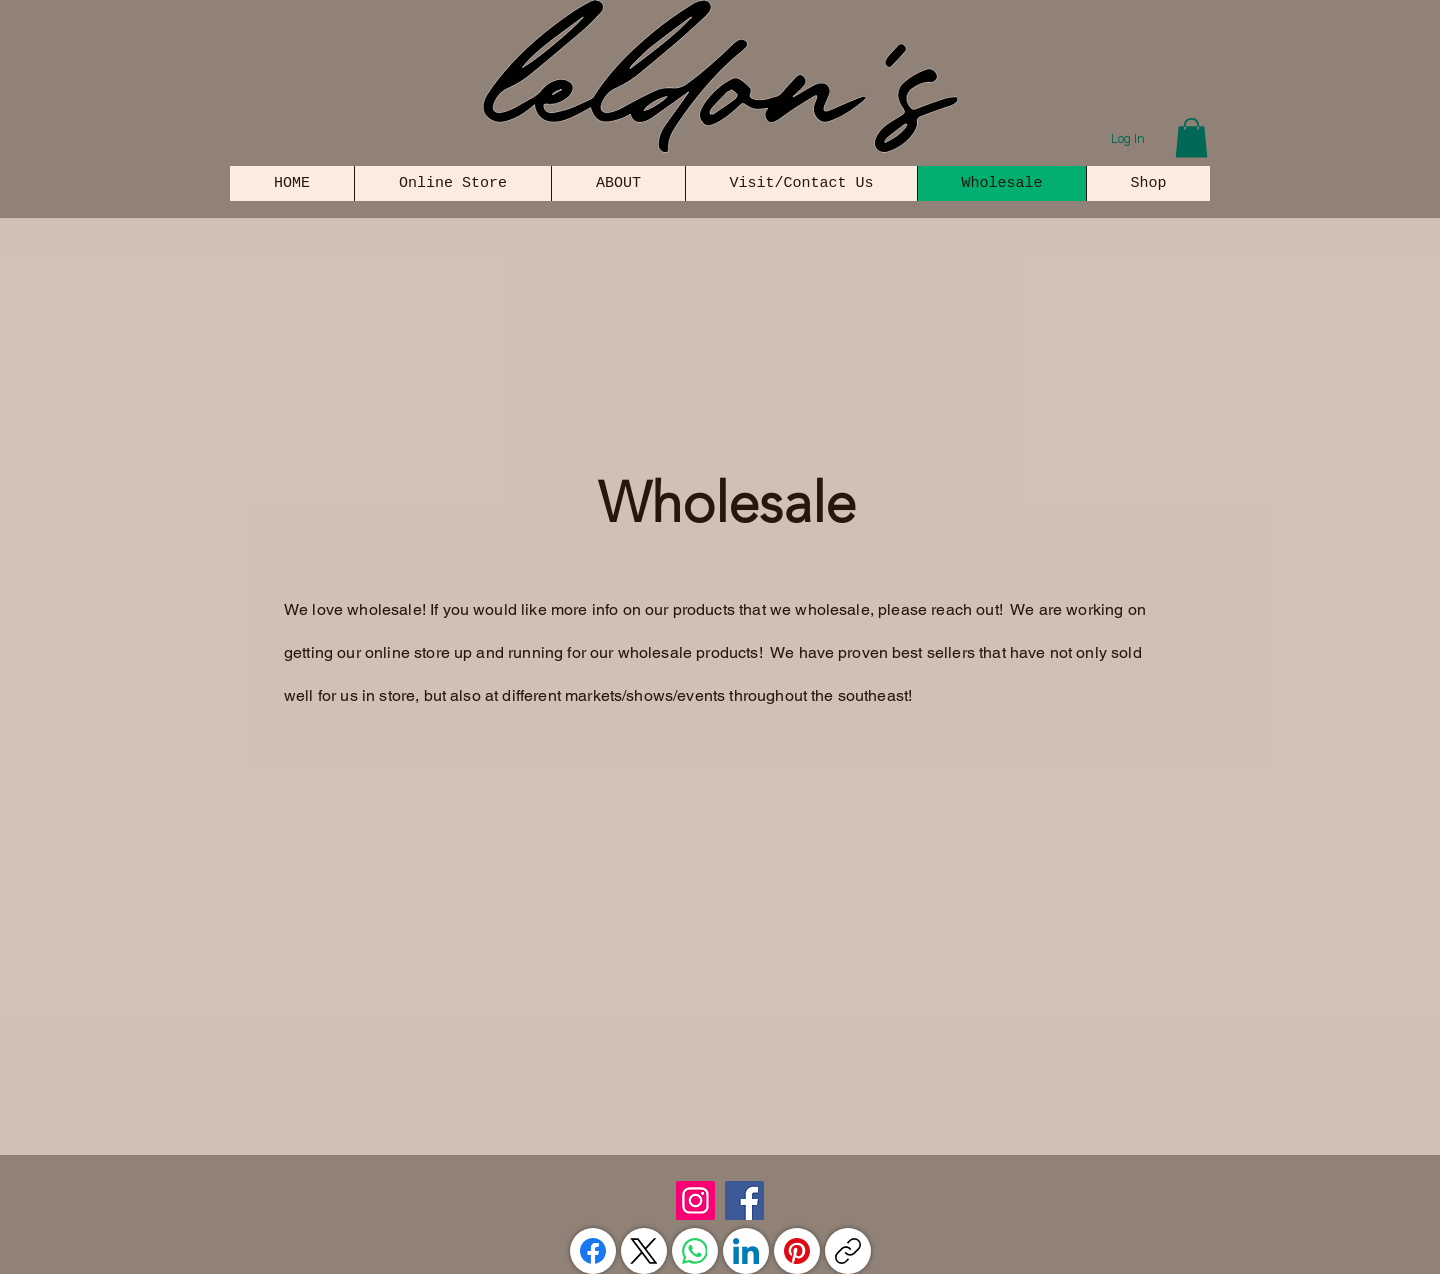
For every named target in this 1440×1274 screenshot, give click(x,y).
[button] (1191, 137)
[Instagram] (695, 1200)
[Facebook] (744, 1200)
